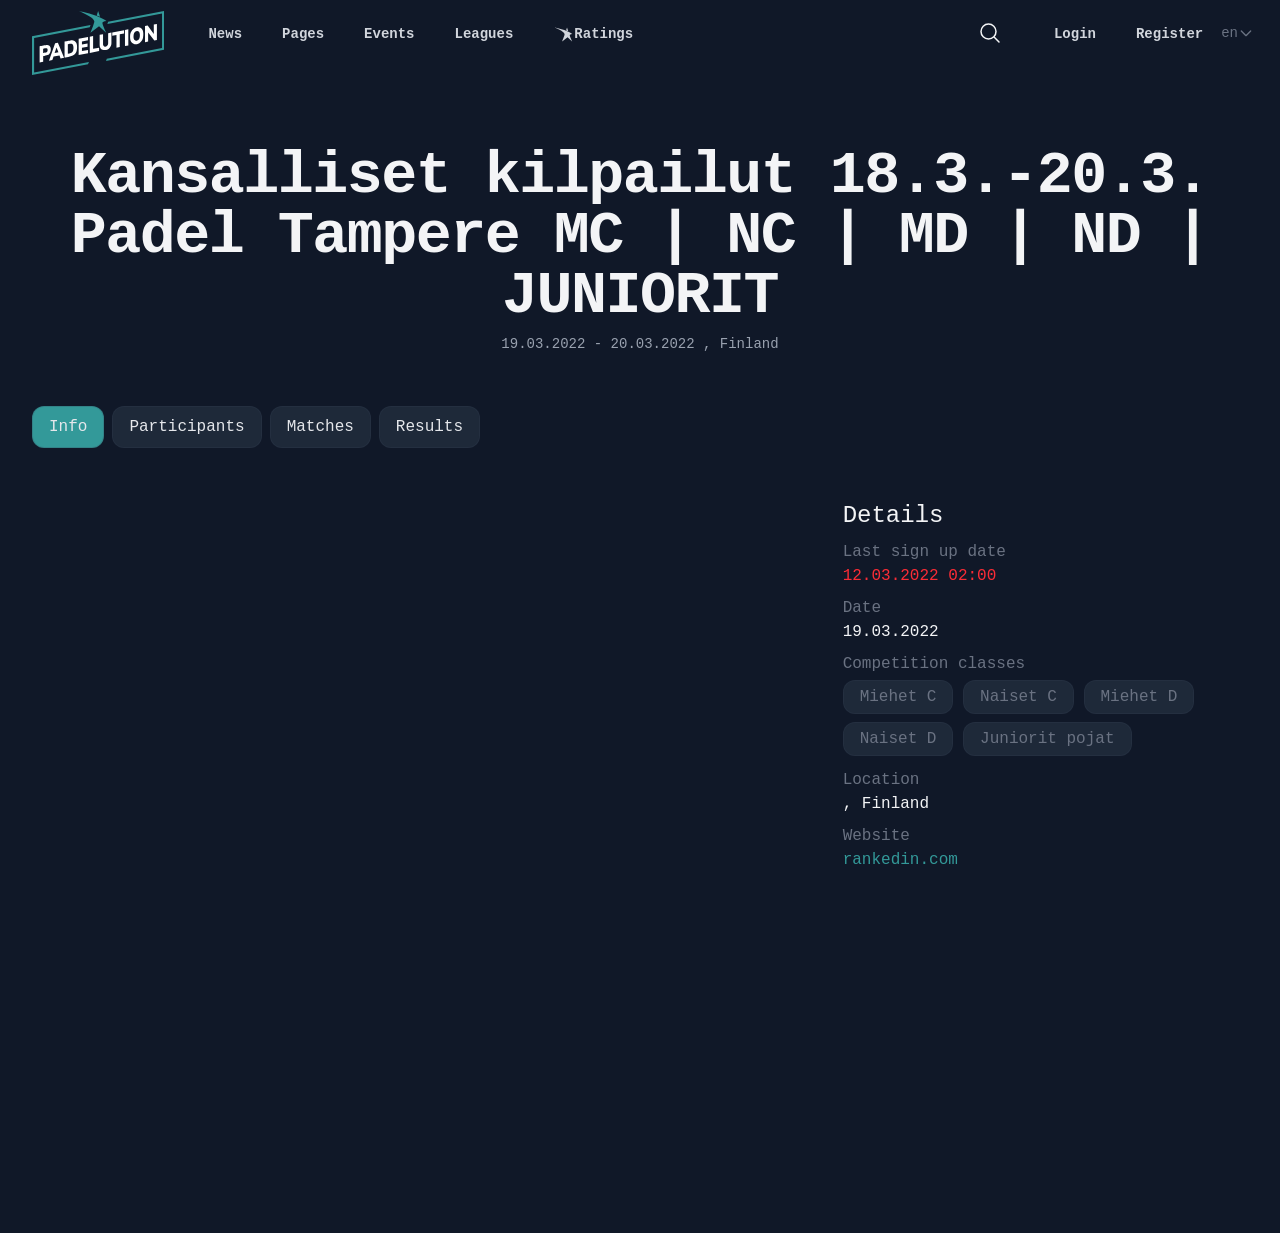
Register (1169, 34)
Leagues (484, 34)
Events (389, 34)
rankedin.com (900, 860)
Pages (303, 34)
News (225, 34)
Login (1075, 34)
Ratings (593, 34)
